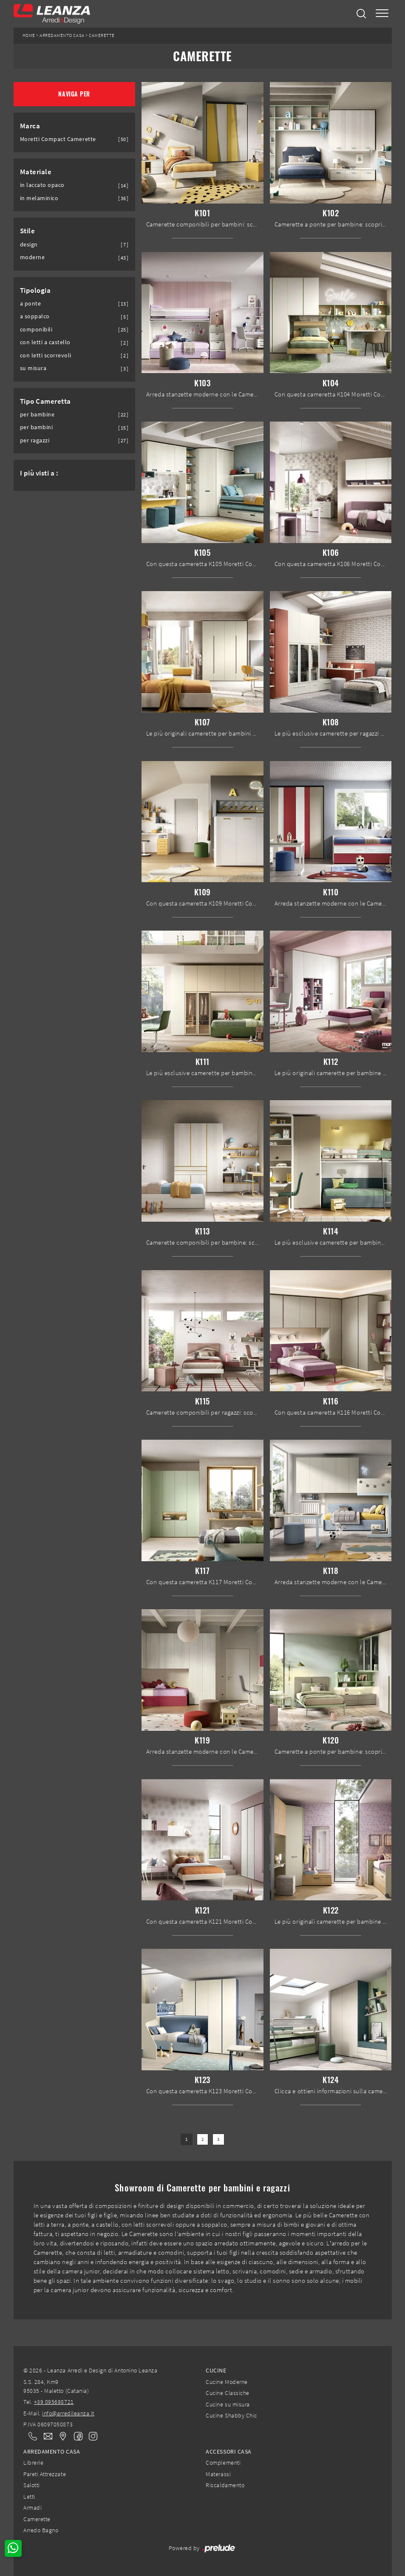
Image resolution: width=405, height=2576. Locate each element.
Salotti (31, 2485)
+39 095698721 (54, 2402)
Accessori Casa (228, 2451)
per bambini (36, 427)
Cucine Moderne (226, 2382)
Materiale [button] (36, 171)
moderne (32, 257)
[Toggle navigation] (382, 13)
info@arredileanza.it (68, 2413)
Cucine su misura (227, 2404)
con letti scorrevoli (46, 355)
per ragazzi (35, 440)
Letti (29, 2496)
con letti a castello (45, 342)
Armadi (32, 2507)
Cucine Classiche (227, 2393)
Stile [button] (27, 230)
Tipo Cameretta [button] (45, 401)
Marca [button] (30, 125)
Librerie (33, 2462)
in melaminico (39, 198)
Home (29, 35)
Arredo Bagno (40, 2530)
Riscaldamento (225, 2485)
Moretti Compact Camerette (58, 139)
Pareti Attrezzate (44, 2474)
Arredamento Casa (62, 35)
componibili (36, 329)
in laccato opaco (42, 185)
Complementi (223, 2462)
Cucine (216, 2370)
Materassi (218, 2474)
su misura (33, 368)
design (29, 244)
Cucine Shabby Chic (231, 2415)
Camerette (102, 35)
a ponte (30, 303)
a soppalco (35, 316)
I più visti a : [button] (39, 473)
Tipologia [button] (35, 290)
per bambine (37, 414)
